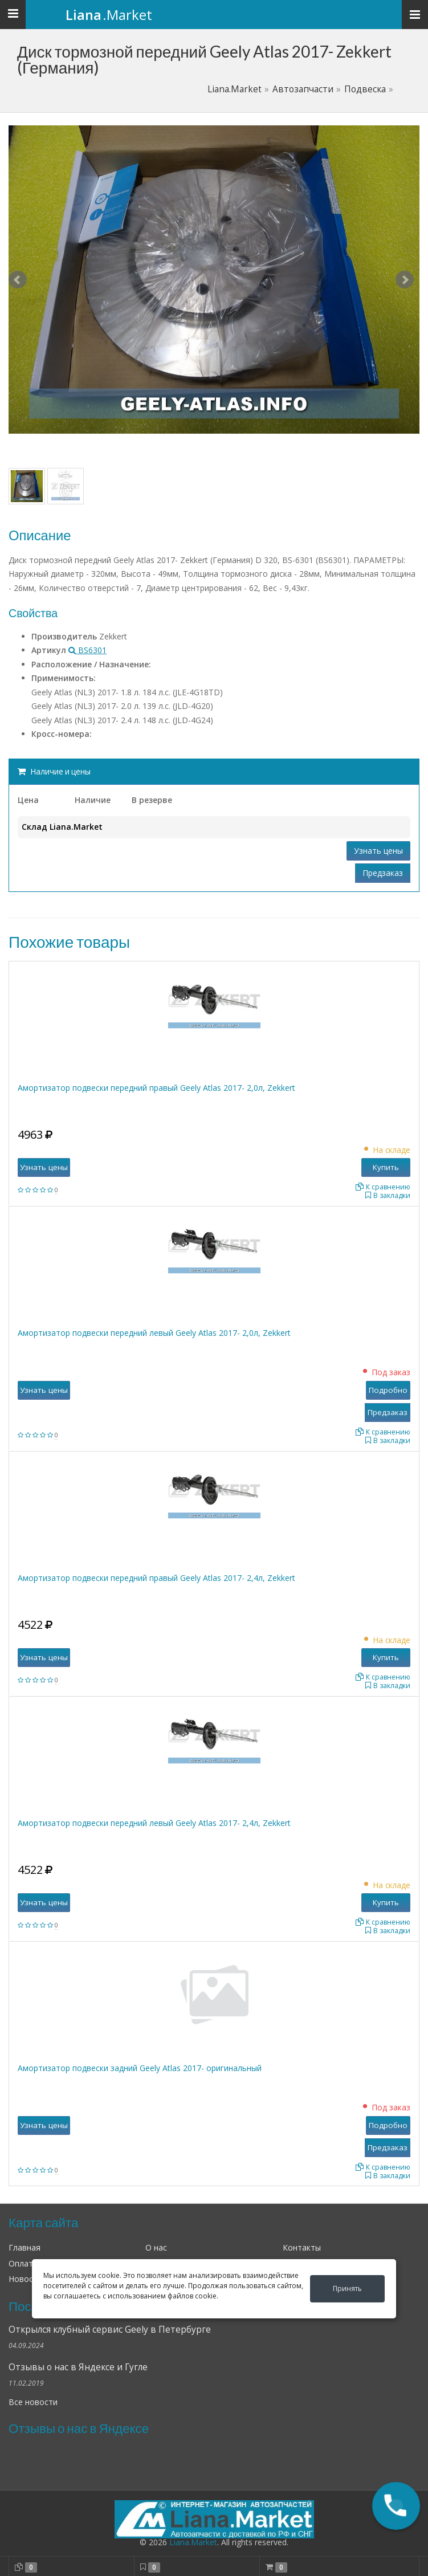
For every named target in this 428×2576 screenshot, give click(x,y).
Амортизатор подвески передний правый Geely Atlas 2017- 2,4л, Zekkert (156, 1577)
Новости (25, 2278)
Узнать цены (378, 850)
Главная (24, 2247)
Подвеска (365, 89)
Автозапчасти (302, 89)
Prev (18, 280)
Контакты (302, 2247)
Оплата (23, 2263)
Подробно (388, 1390)
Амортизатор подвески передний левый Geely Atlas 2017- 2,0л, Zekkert (154, 1332)
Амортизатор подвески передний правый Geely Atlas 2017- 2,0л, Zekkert (156, 1087)
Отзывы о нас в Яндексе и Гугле (78, 2367)
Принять (347, 2288)
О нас (156, 2247)
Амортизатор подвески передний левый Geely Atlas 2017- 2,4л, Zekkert (154, 1822)
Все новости (33, 2401)
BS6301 (87, 650)
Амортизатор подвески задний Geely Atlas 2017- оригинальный (140, 2068)
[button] (396, 2506)
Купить (386, 1167)
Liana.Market (234, 89)
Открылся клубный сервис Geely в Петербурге (110, 2329)
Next (405, 280)
